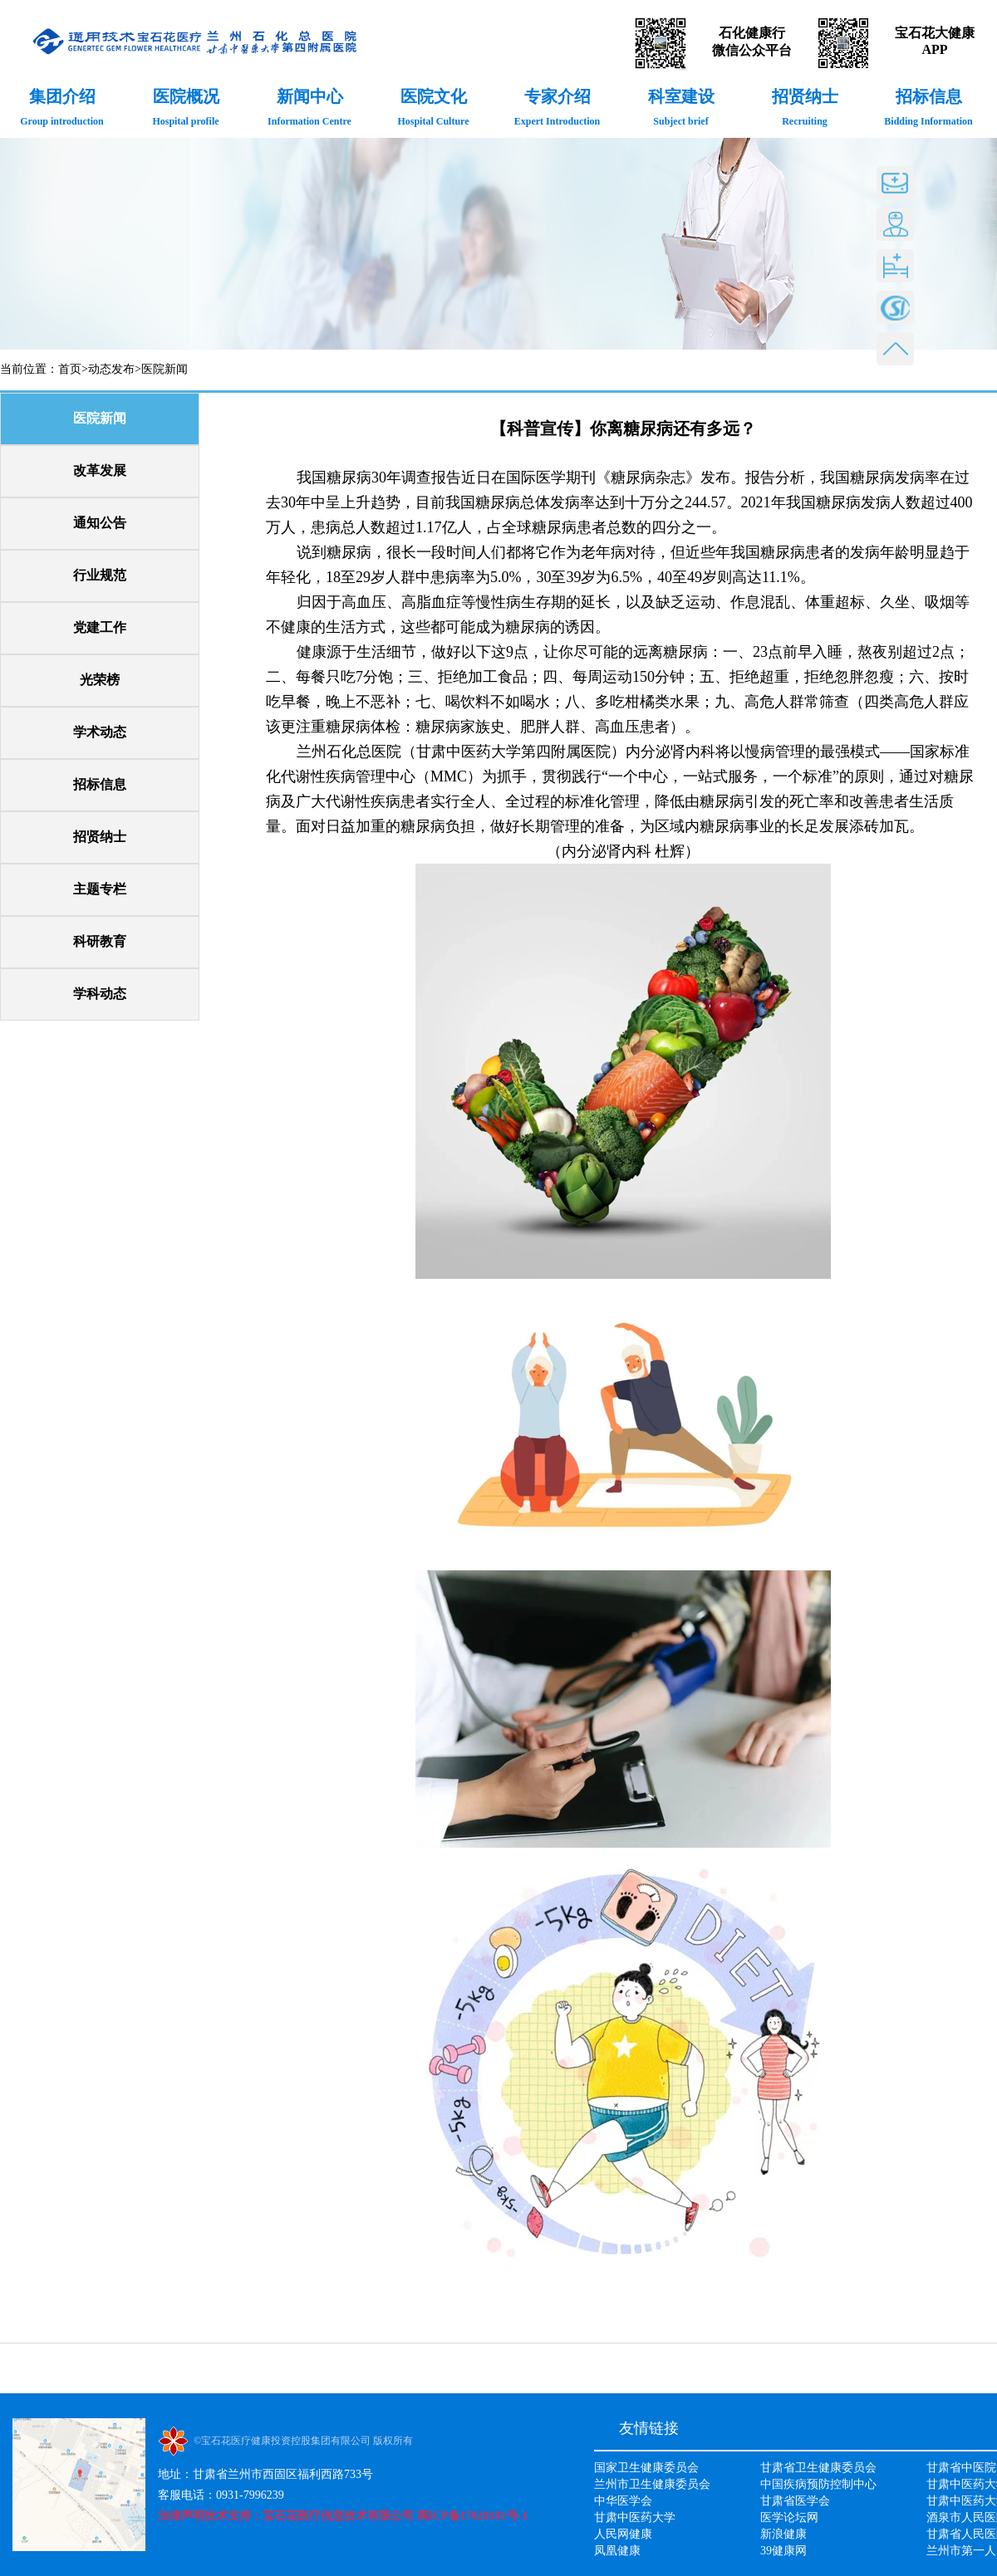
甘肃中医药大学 (634, 2517)
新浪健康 (783, 2534)
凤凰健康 (617, 2550)
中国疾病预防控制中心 (818, 2484)
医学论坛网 (789, 2517)
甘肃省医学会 (795, 2501)
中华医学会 (623, 2501)
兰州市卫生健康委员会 (652, 2484)
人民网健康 (623, 2534)
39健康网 (783, 2550)
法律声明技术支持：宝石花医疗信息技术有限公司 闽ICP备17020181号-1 (343, 2516)
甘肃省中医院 (961, 2467)
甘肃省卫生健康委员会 (818, 2467)
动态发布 (111, 369)
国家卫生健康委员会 (646, 2467)
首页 (69, 369)
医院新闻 (164, 369)
